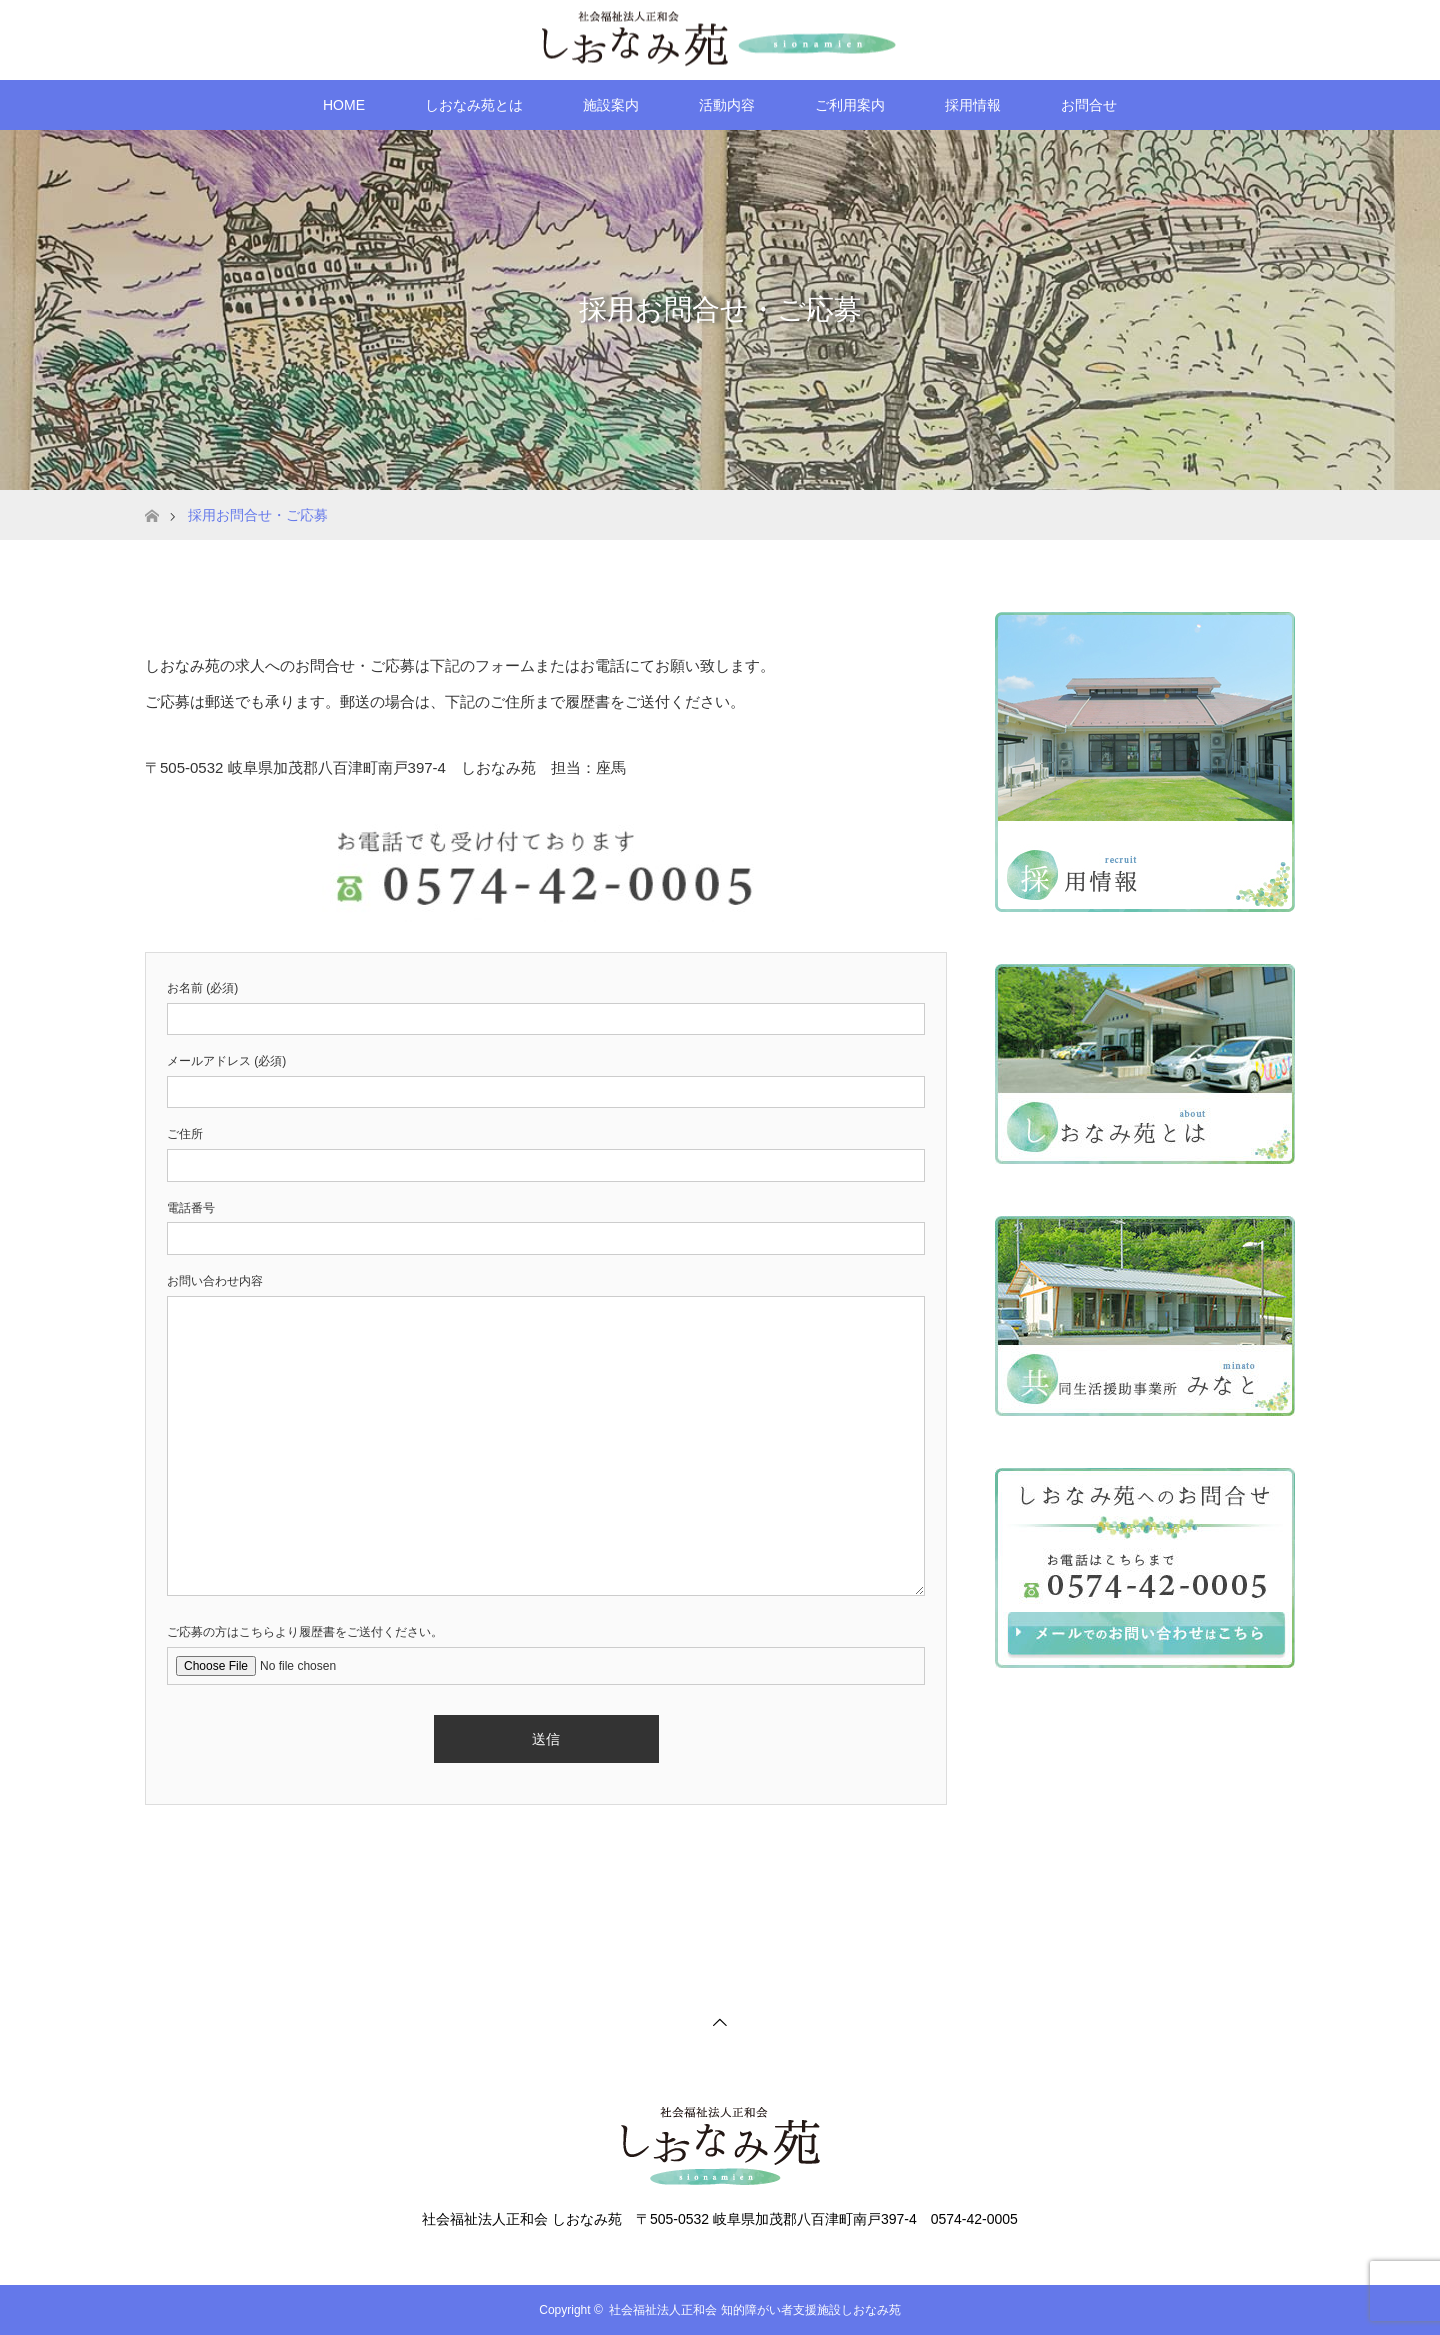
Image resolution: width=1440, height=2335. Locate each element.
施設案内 (611, 105)
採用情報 (973, 105)
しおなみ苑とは (474, 105)
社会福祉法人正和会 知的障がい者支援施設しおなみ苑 (754, 2310)
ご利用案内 (850, 105)
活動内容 (727, 105)
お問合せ (1089, 105)
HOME (344, 105)
